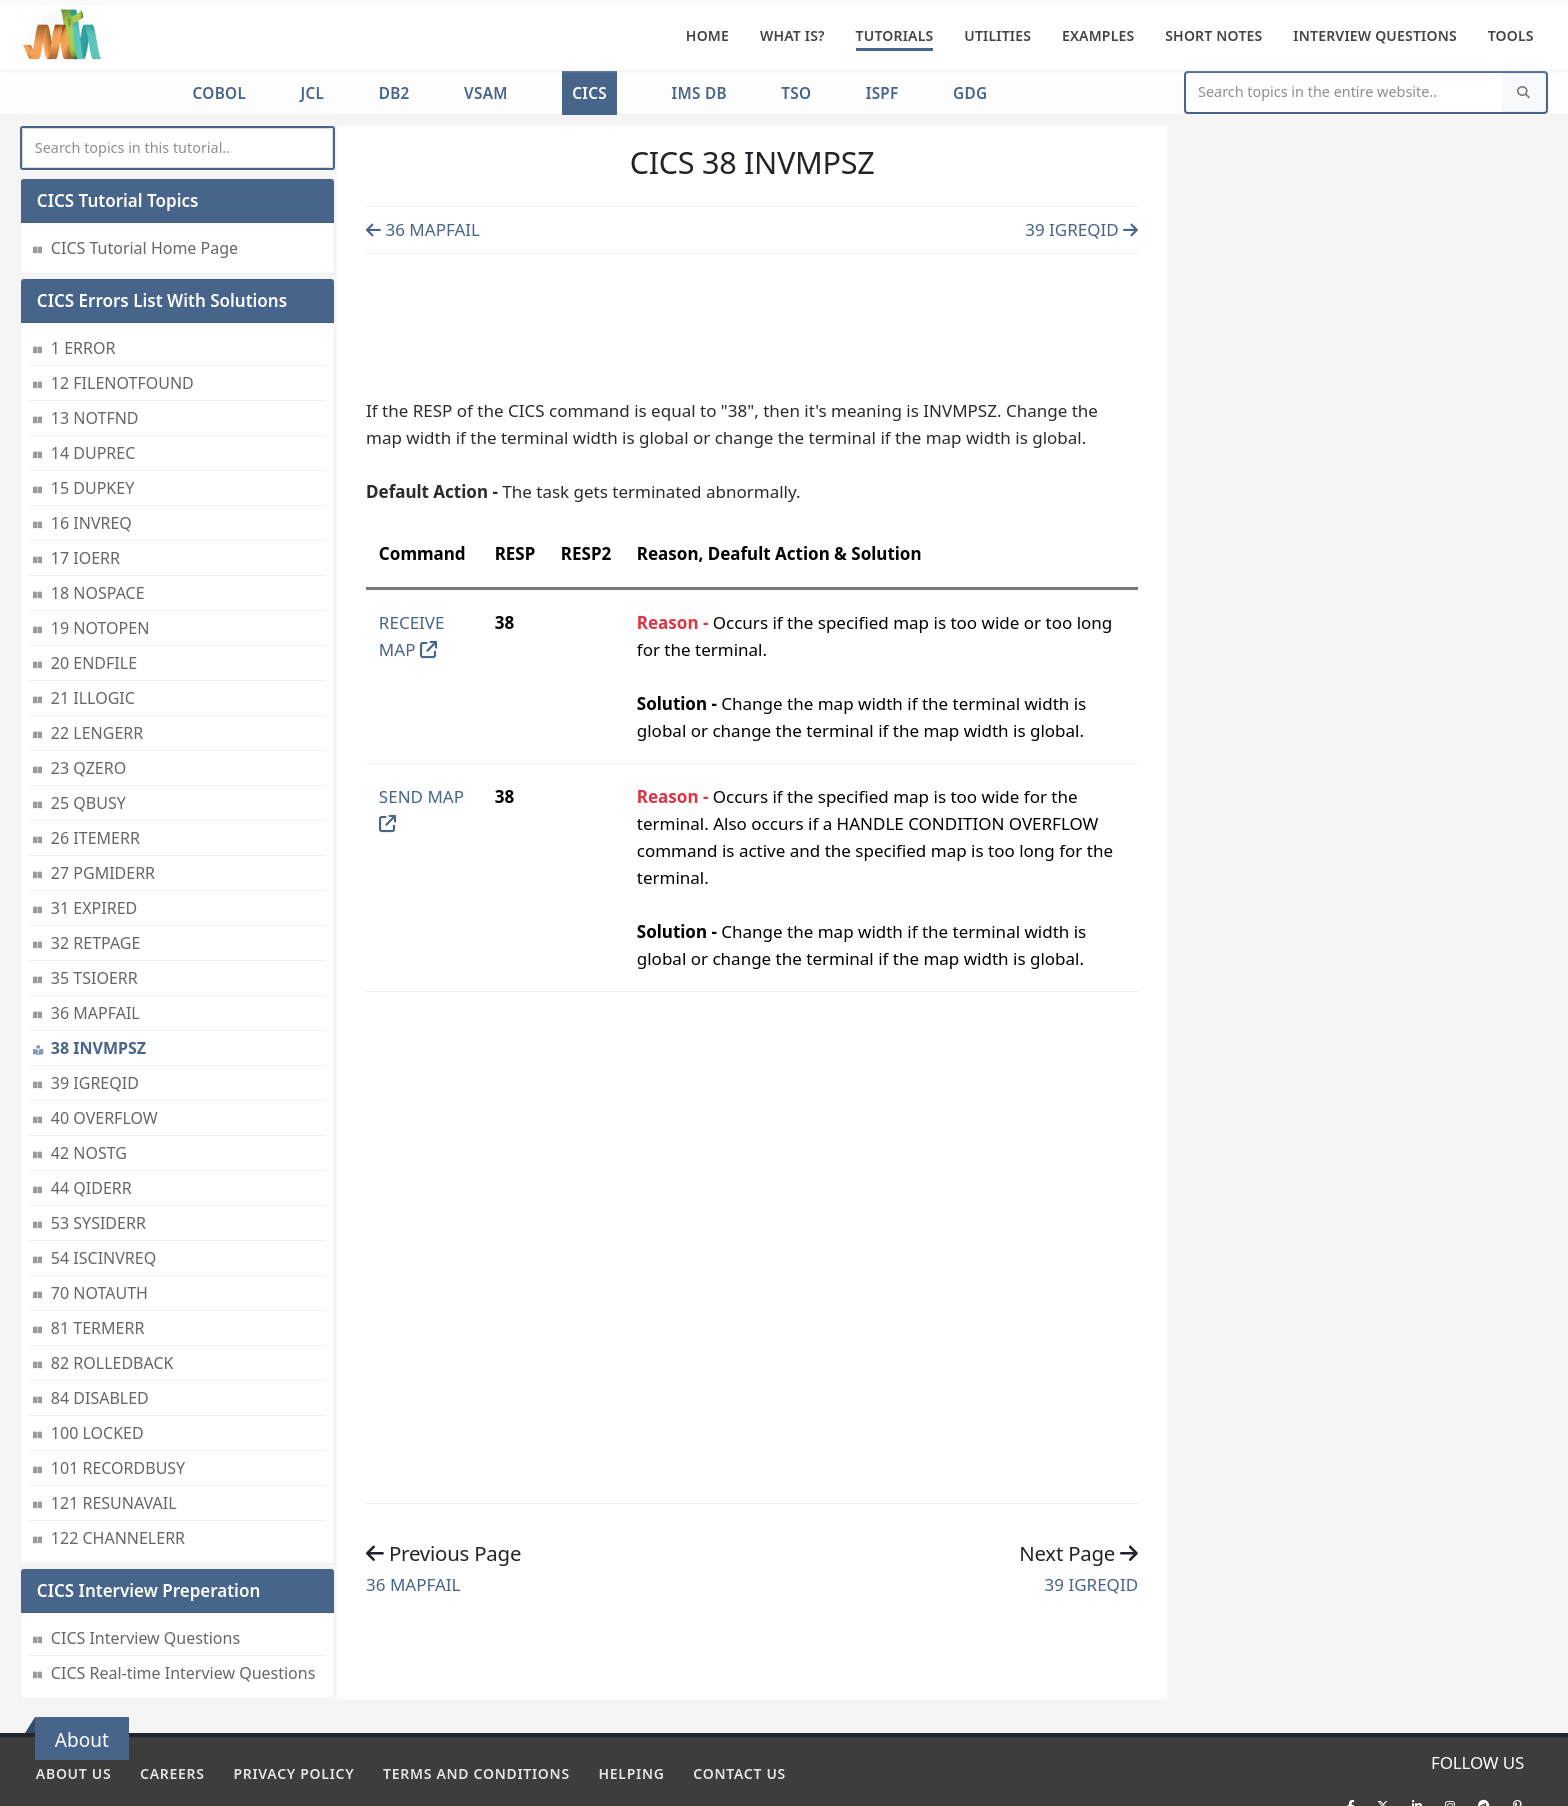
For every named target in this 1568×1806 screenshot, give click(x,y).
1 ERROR (83, 280)
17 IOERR (85, 490)
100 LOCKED (97, 1365)
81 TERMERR (98, 1260)
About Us (73, 1773)
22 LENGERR (97, 665)
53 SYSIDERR (98, 1155)
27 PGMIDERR (103, 805)
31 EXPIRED (94, 840)
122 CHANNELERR (118, 1470)
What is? (792, 35)
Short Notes (1213, 35)
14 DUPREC (93, 385)
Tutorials (895, 35)
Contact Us (739, 1773)
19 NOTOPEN (100, 560)
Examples (1098, 35)
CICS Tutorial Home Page (144, 180)
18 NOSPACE (98, 525)
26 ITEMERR (95, 770)
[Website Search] (1344, 92)
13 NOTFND (95, 350)
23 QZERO (88, 700)
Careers (172, 1773)
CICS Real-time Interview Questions (183, 1605)
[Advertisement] (752, 321)
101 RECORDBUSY (118, 1400)
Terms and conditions (476, 1773)
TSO (796, 93)
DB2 (394, 93)
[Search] (1524, 92)
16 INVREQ (91, 455)
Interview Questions (1375, 35)
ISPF (882, 93)
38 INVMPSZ (98, 980)
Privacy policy (293, 1773)
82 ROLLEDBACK (112, 1295)
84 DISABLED (100, 1330)
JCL (312, 93)
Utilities (997, 35)
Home (707, 35)
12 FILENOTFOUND (122, 315)
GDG (970, 93)
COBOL (219, 93)
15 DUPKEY (92, 420)
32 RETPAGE (96, 875)
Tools (1511, 35)
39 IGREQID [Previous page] (1081, 229)
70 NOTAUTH (99, 1225)
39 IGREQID (95, 1015)
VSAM (486, 93)
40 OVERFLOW (104, 1050)
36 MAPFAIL (95, 945)
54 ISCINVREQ (103, 1190)
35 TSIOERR (94, 910)
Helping (632, 1773)
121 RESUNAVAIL (114, 1435)
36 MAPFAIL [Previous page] (423, 229)
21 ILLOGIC (93, 630)
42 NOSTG (89, 1085)
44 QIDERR (91, 1120)
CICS (589, 93)
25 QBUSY (88, 735)
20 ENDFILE (94, 595)
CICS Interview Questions (145, 1570)
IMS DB (698, 93)
